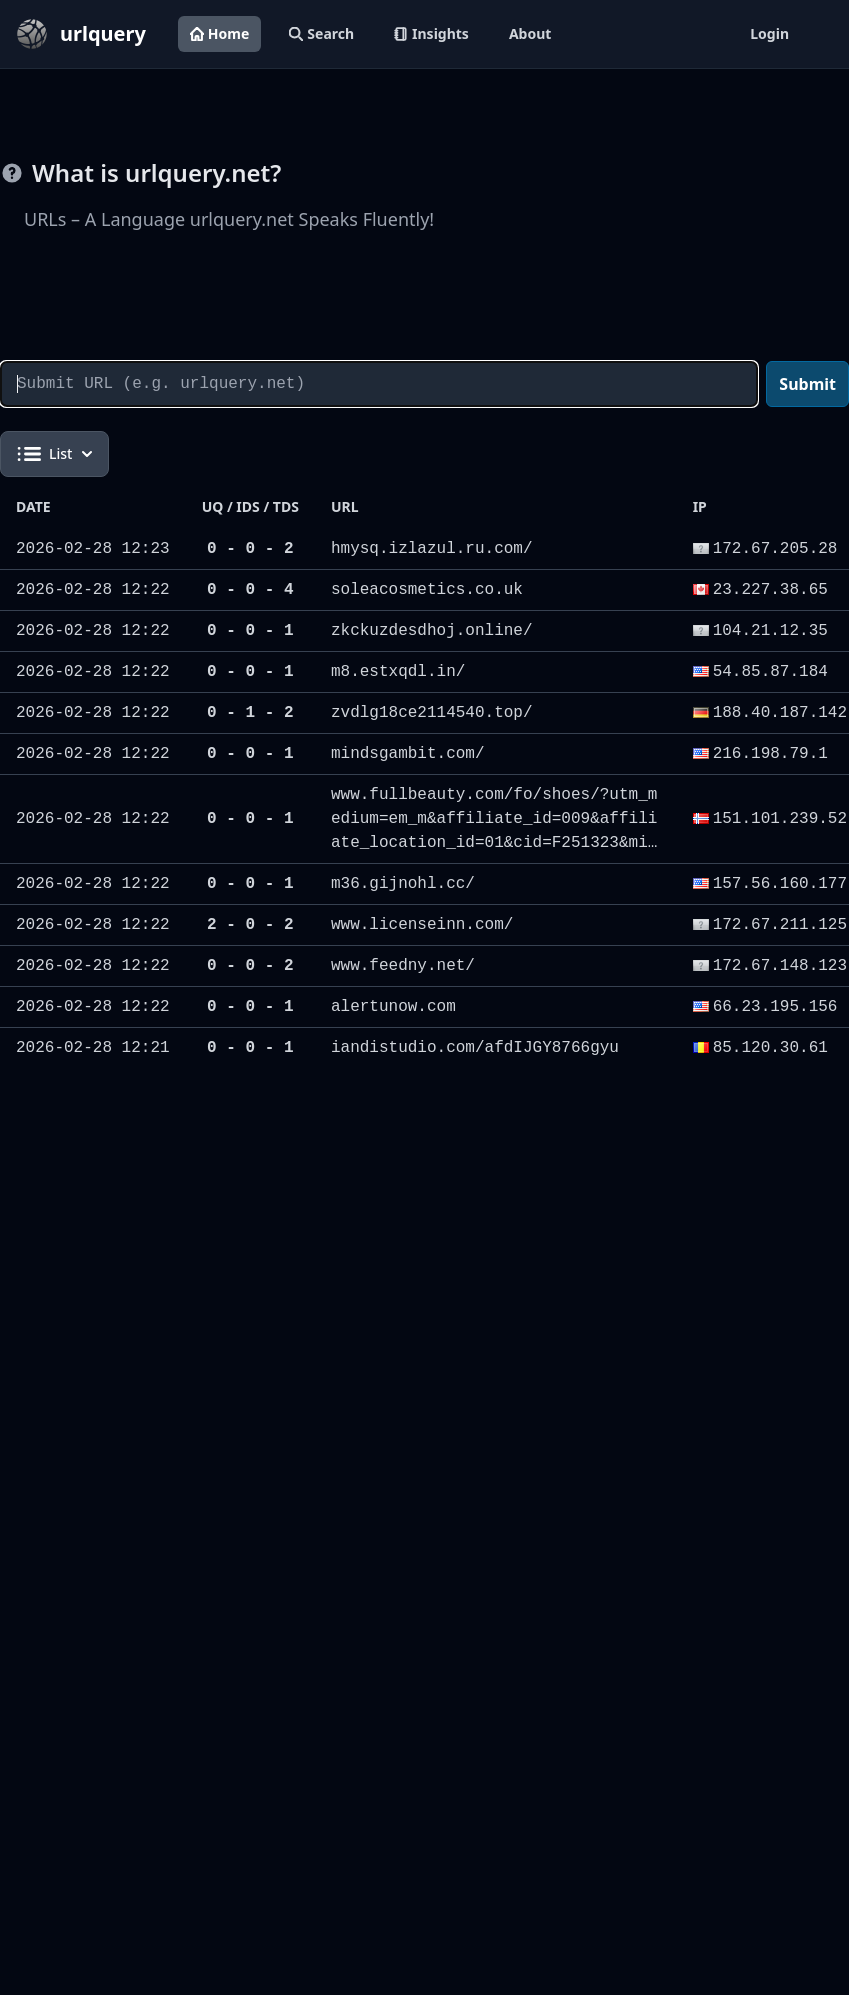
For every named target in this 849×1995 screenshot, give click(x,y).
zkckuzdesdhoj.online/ (432, 631)
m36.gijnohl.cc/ (403, 884)
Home (219, 33)
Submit (807, 384)
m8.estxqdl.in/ (398, 672)
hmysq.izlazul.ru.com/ (432, 549)
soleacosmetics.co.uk (427, 590)
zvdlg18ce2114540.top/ (432, 713)
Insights (431, 33)
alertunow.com (393, 1007)
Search (321, 33)
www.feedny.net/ (403, 966)
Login (769, 33)
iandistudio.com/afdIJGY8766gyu (475, 1048)
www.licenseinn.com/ (422, 925)
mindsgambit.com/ (408, 754)
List (54, 454)
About (530, 33)
